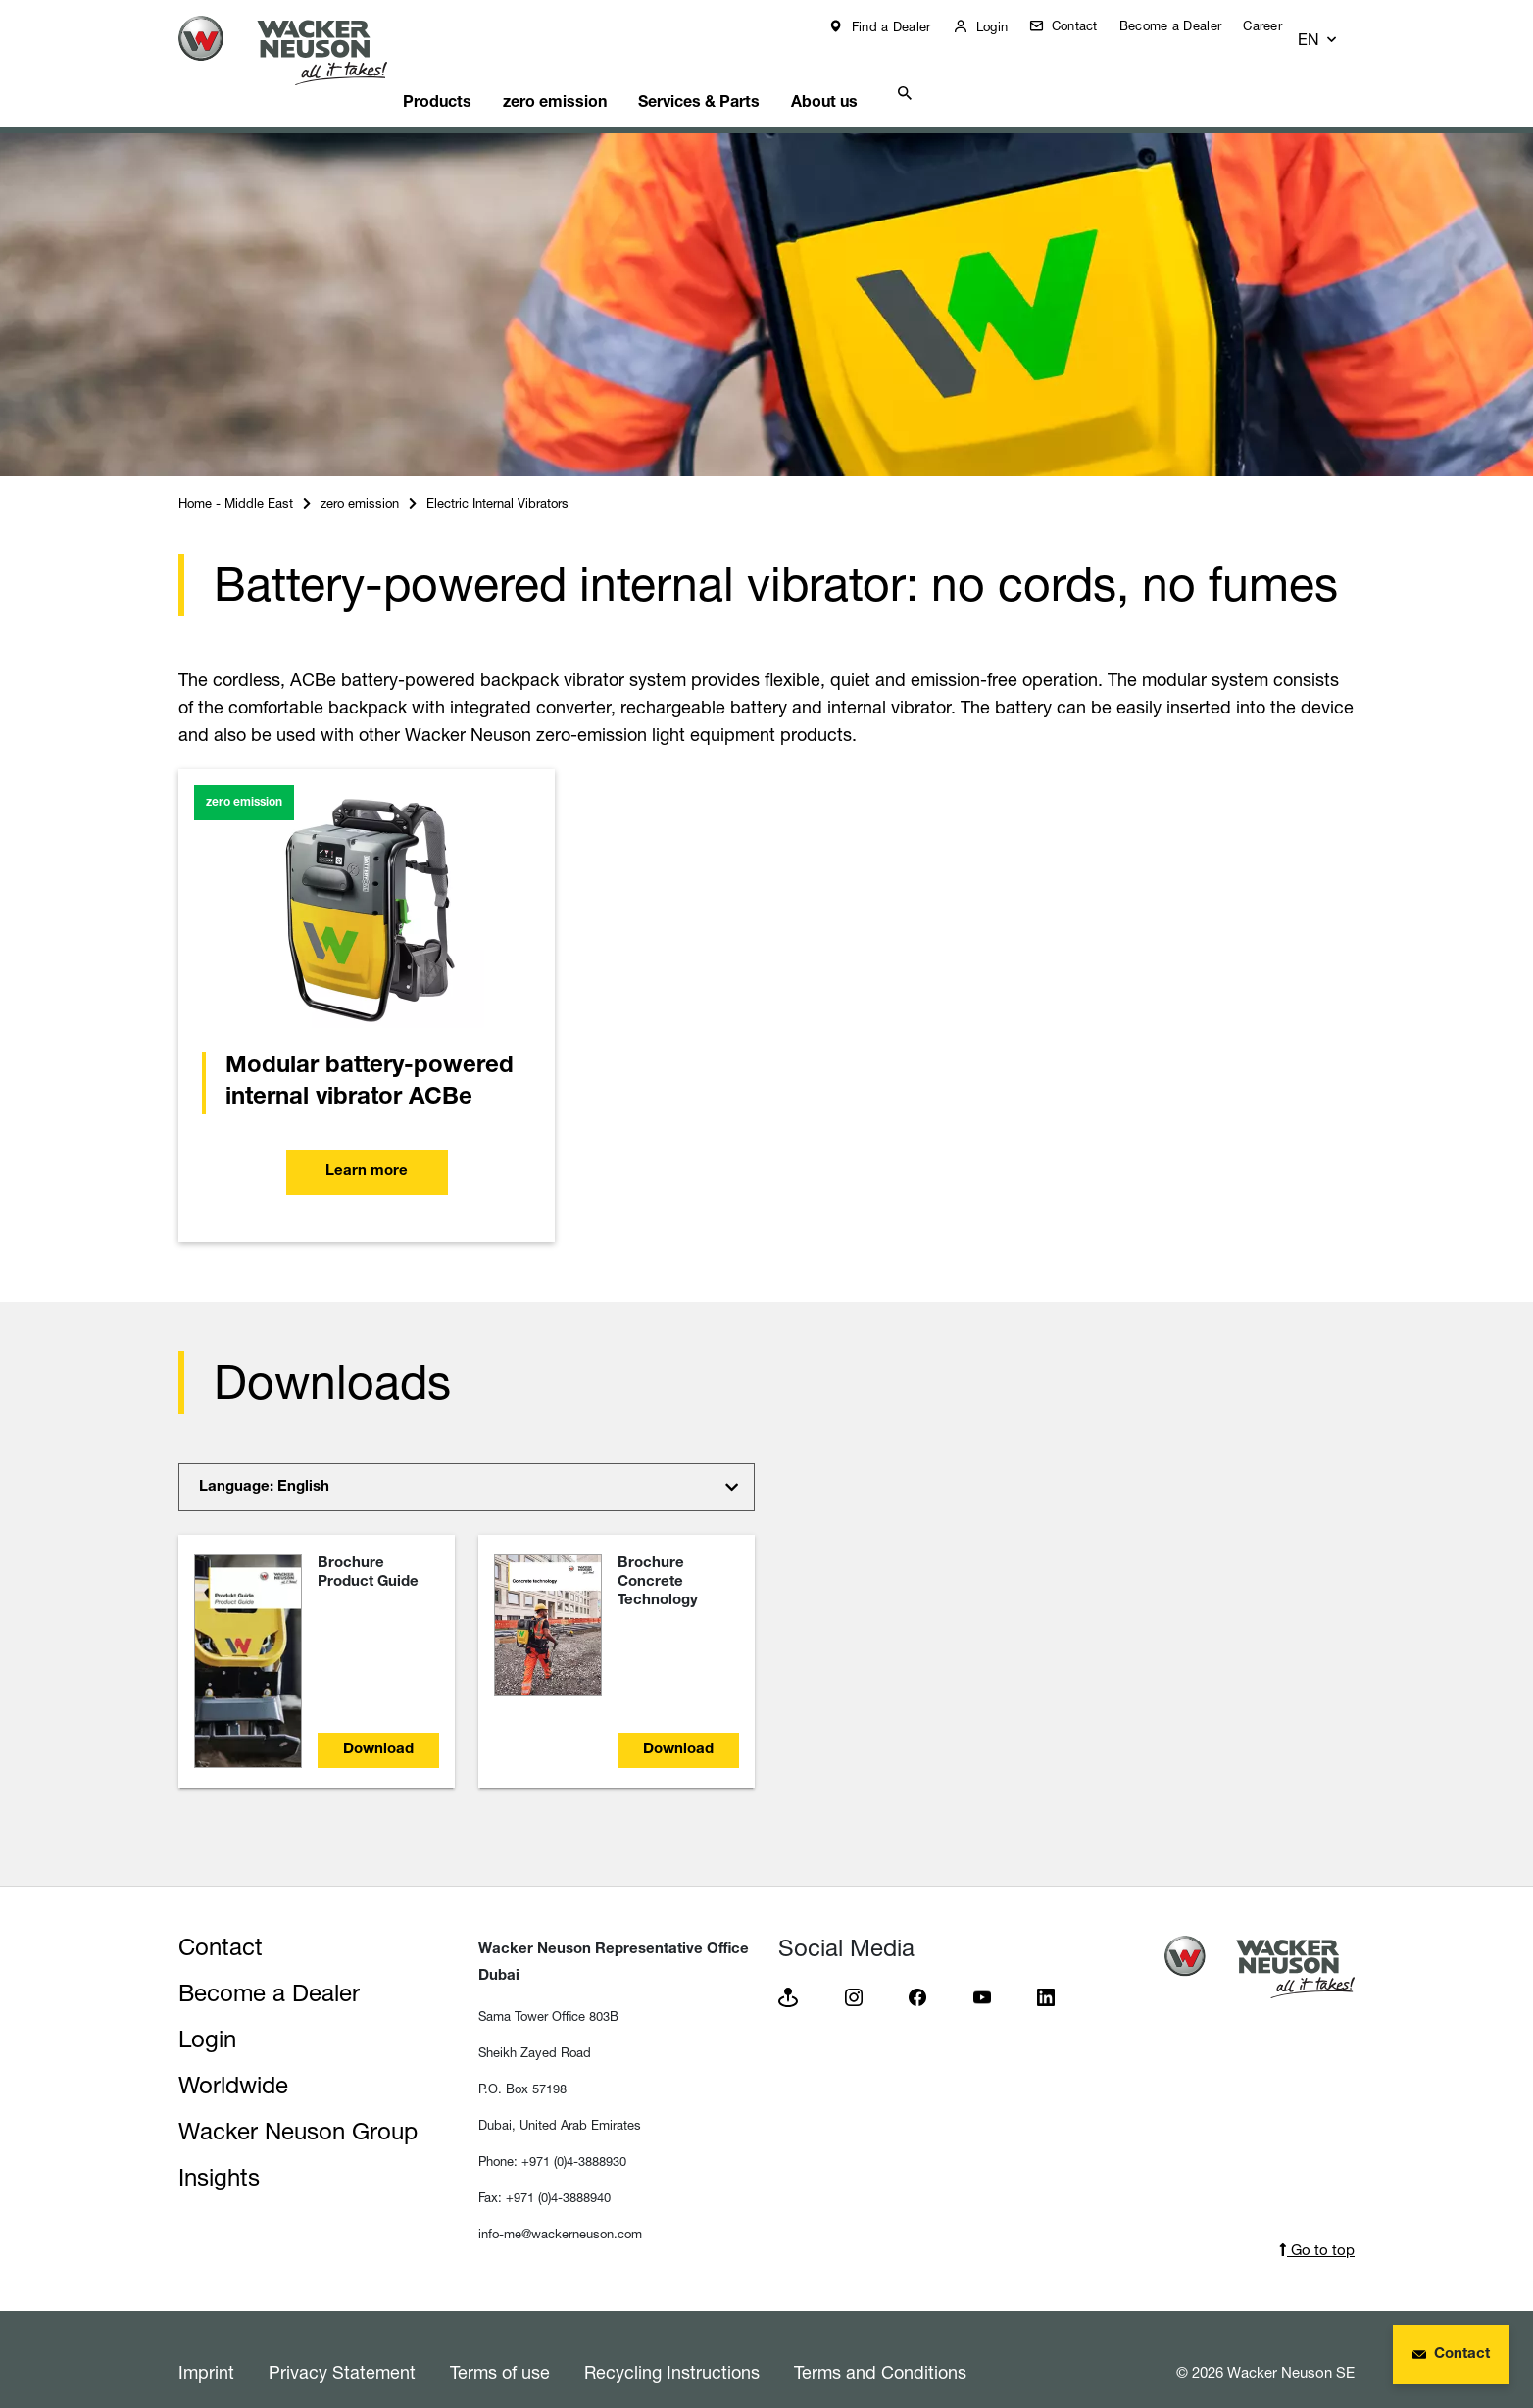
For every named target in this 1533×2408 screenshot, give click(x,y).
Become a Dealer (1185, 25)
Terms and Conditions (880, 2347)
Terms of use (500, 2347)
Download (378, 1725)
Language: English (264, 1462)
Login (1005, 26)
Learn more (366, 1147)
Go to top (1317, 2225)
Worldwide (233, 2060)
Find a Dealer (903, 26)
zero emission (600, 73)
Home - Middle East (235, 478)
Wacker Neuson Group (298, 2106)
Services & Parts (753, 73)
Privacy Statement (342, 2347)
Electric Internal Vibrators (497, 478)
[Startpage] (298, 50)
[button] (1336, 31)
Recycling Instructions (672, 2347)
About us (888, 73)
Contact (1087, 25)
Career (1277, 25)
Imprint (206, 2347)
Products (472, 73)
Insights (219, 2152)
